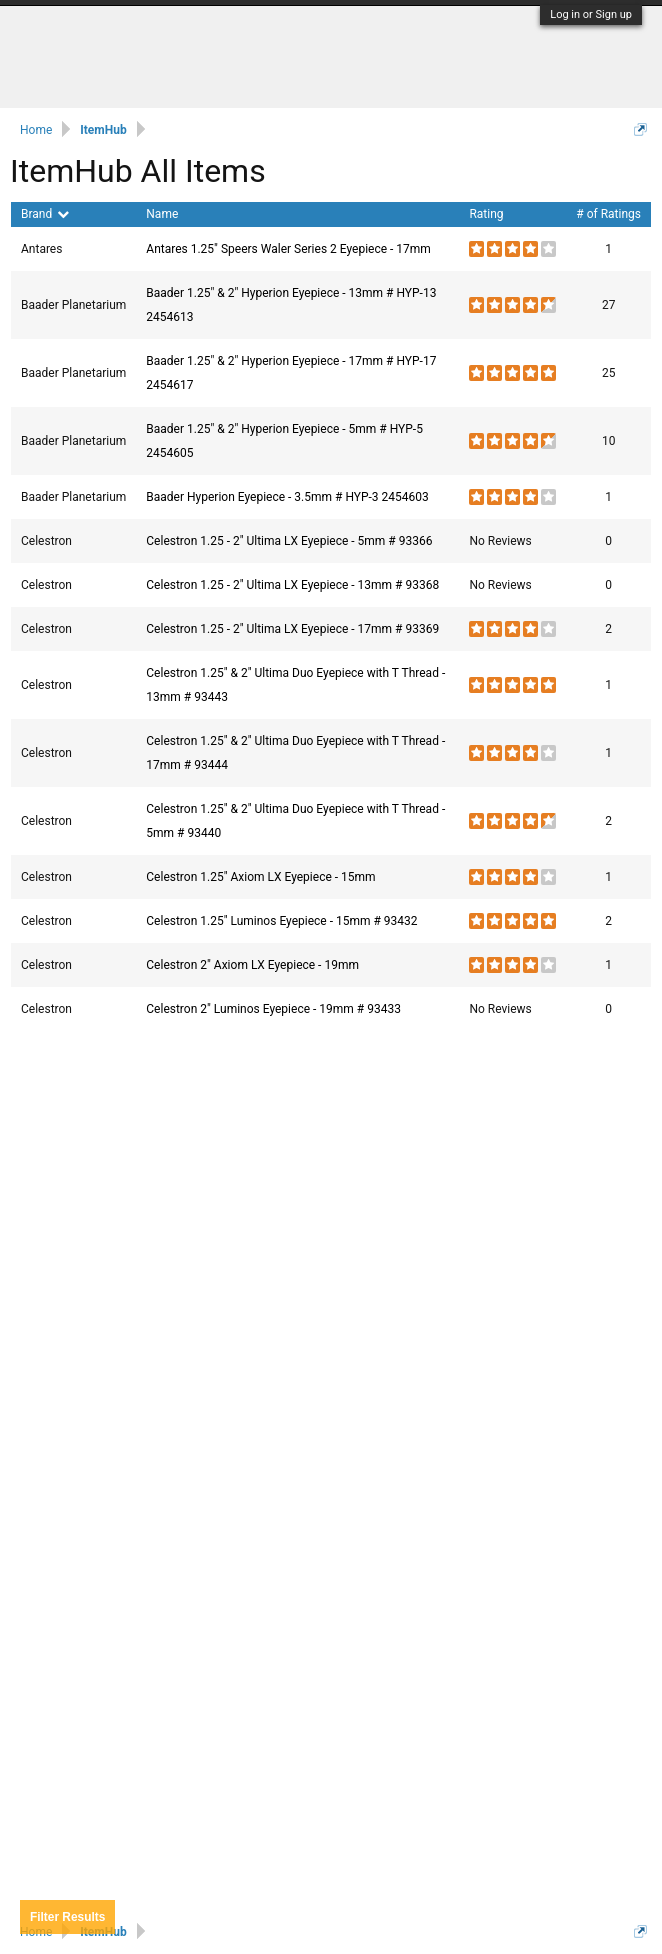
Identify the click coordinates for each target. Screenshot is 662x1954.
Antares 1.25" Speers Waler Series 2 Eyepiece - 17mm (288, 249)
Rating (486, 214)
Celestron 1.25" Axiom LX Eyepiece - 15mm (260, 877)
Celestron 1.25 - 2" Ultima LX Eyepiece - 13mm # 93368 (292, 585)
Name (162, 214)
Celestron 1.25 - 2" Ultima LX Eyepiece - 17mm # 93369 (292, 629)
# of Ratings (608, 214)
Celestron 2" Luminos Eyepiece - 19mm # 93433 (273, 1009)
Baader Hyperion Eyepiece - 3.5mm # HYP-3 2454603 (287, 497)
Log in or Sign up (591, 14)
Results (67, 1917)
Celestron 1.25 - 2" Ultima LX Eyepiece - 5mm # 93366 (289, 541)
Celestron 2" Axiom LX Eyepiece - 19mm (252, 965)
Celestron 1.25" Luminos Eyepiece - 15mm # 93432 (281, 921)
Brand (45, 214)
